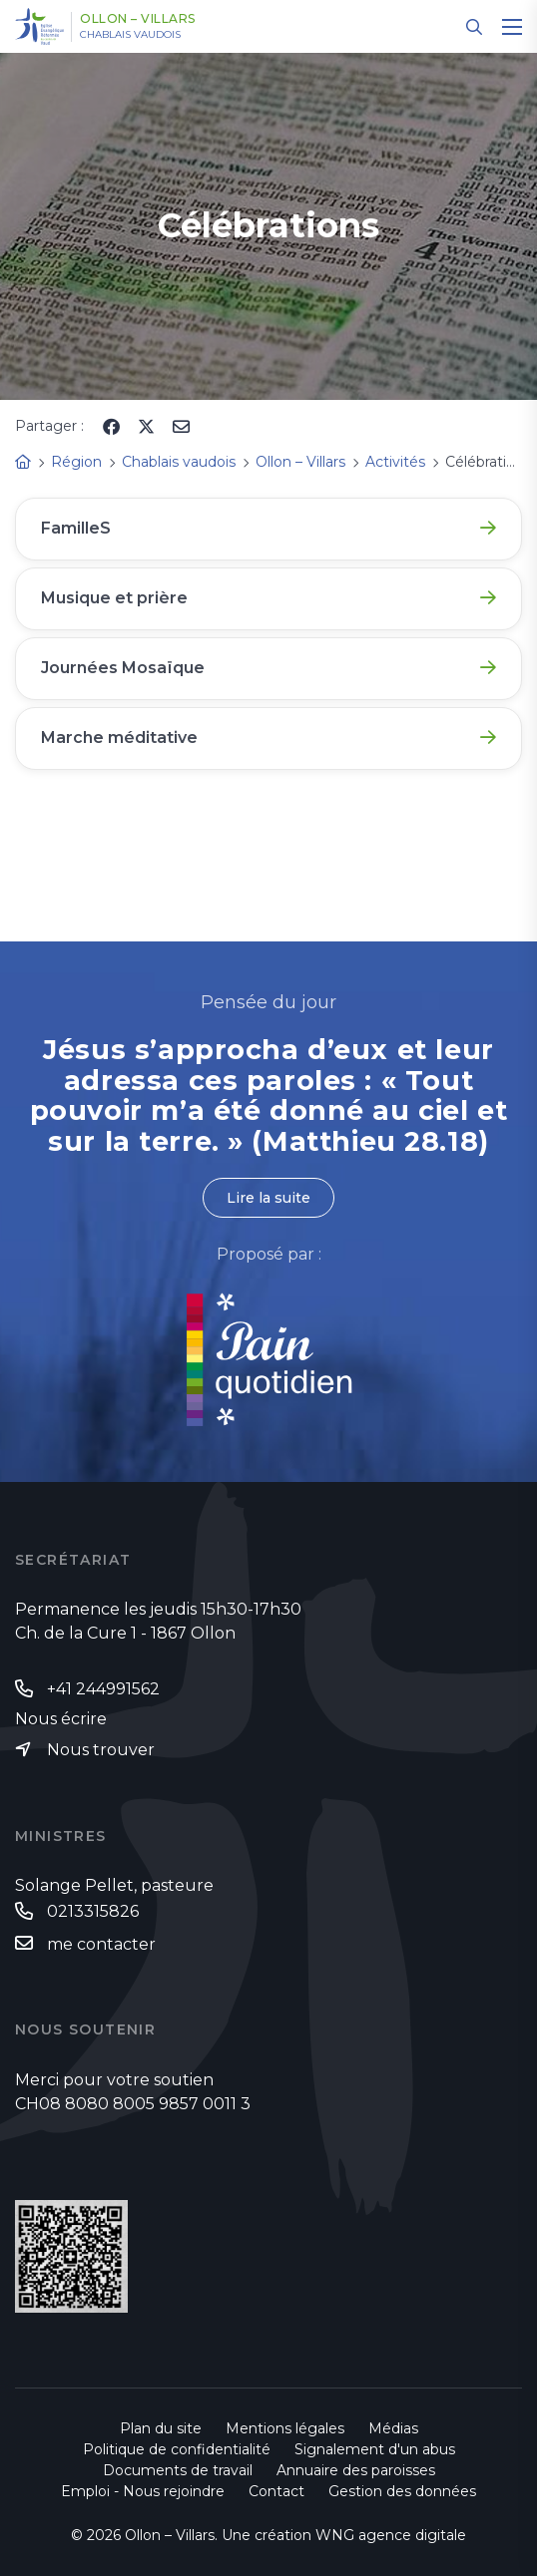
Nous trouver (101, 1749)
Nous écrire (61, 1718)
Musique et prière (114, 597)
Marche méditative (119, 737)
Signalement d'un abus (374, 2449)
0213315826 (93, 1911)
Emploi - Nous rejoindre (143, 2491)
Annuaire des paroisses (355, 2470)
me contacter (101, 1944)
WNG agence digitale (390, 2535)
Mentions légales (285, 2428)
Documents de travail (178, 2470)
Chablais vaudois (130, 35)
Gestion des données (402, 2491)
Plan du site (161, 2428)
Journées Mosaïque (123, 667)
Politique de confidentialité (176, 2449)
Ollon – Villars (138, 19)
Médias (393, 2428)
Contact (276, 2491)
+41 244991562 (103, 1688)
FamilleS (76, 528)
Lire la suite (268, 1198)
